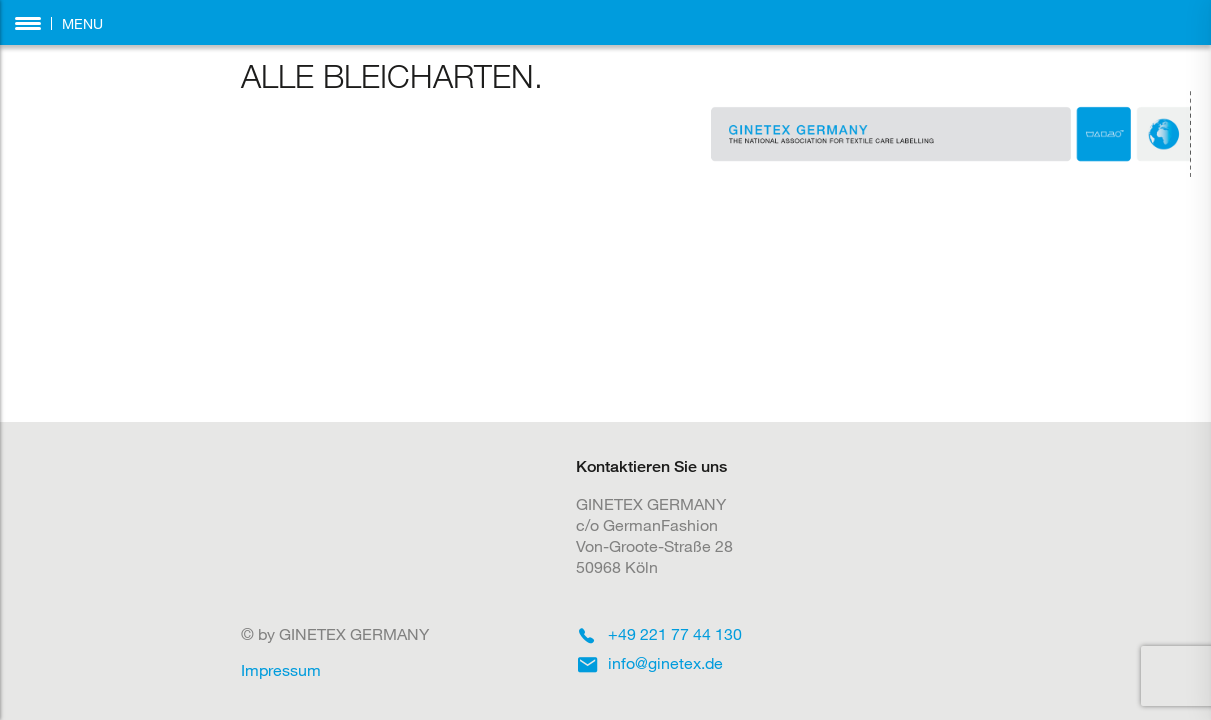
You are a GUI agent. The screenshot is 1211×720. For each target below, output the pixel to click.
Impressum (281, 669)
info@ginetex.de (665, 662)
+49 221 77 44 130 (675, 633)
